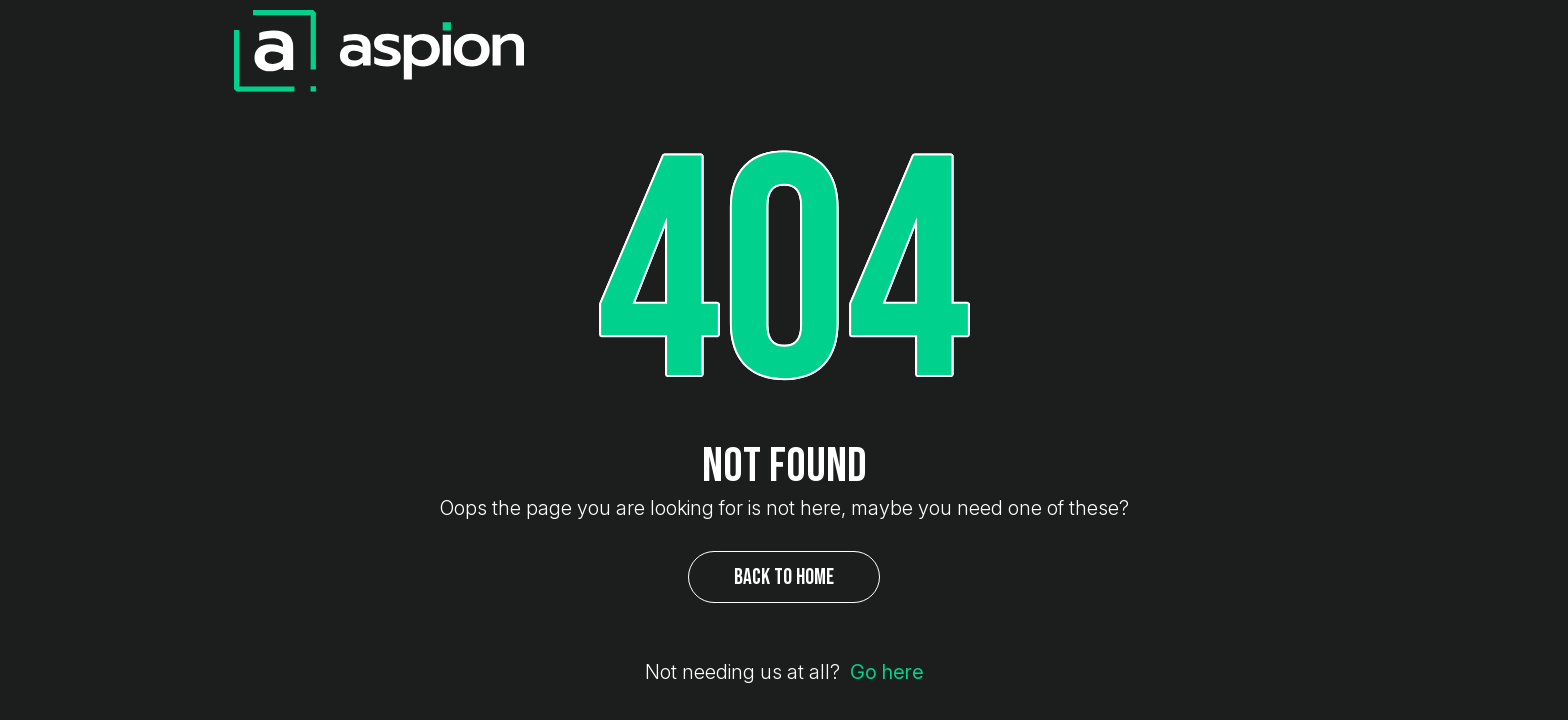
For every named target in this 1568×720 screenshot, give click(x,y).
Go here (887, 674)
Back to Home (784, 576)
